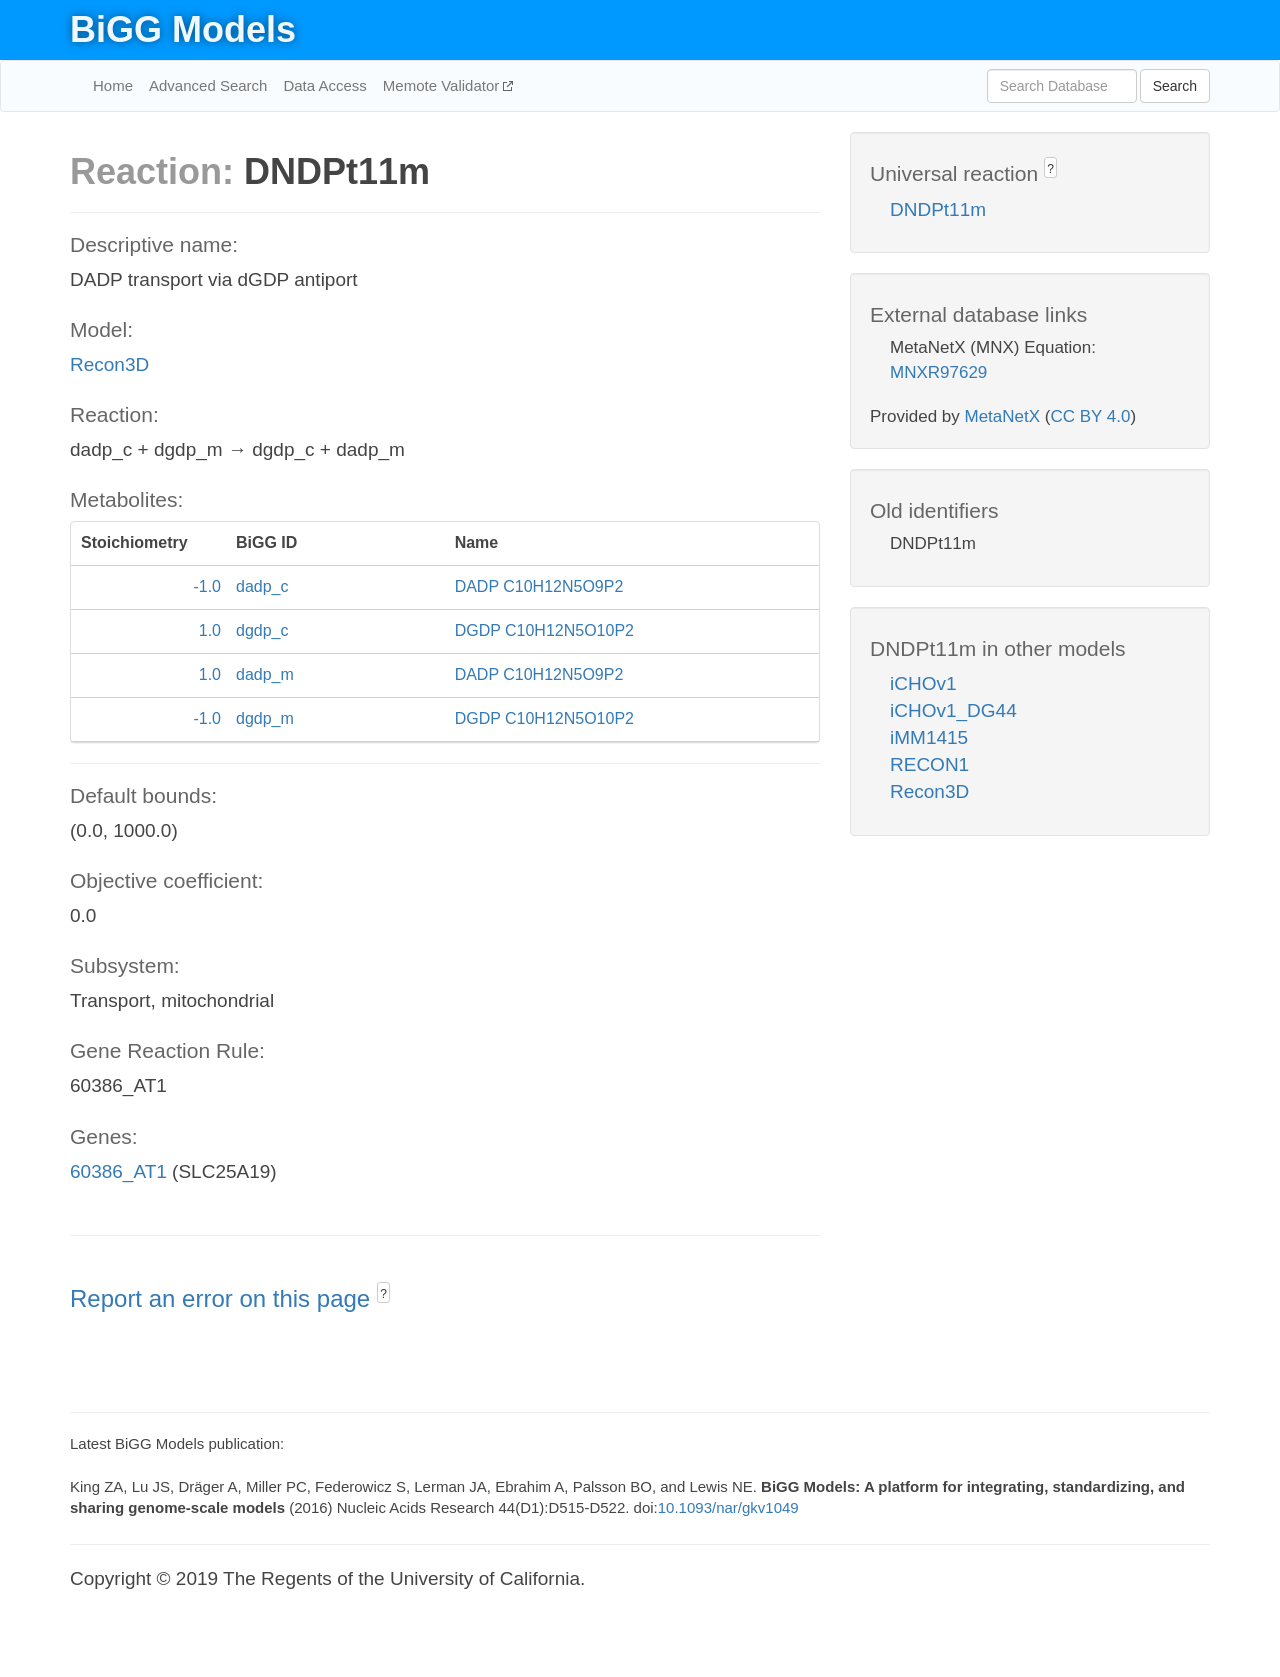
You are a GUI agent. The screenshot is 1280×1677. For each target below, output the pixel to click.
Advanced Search (208, 85)
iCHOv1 (923, 683)
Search (1175, 86)
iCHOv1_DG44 (953, 710)
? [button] (383, 1294)
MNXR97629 (938, 372)
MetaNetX (1003, 416)
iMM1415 (929, 737)
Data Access (324, 85)
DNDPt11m (938, 209)
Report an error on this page (223, 1298)
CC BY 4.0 (1090, 416)
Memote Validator (443, 85)
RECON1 (929, 764)
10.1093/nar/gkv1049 (728, 1507)
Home (113, 85)
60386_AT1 (118, 1171)
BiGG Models (183, 29)
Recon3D (109, 364)
